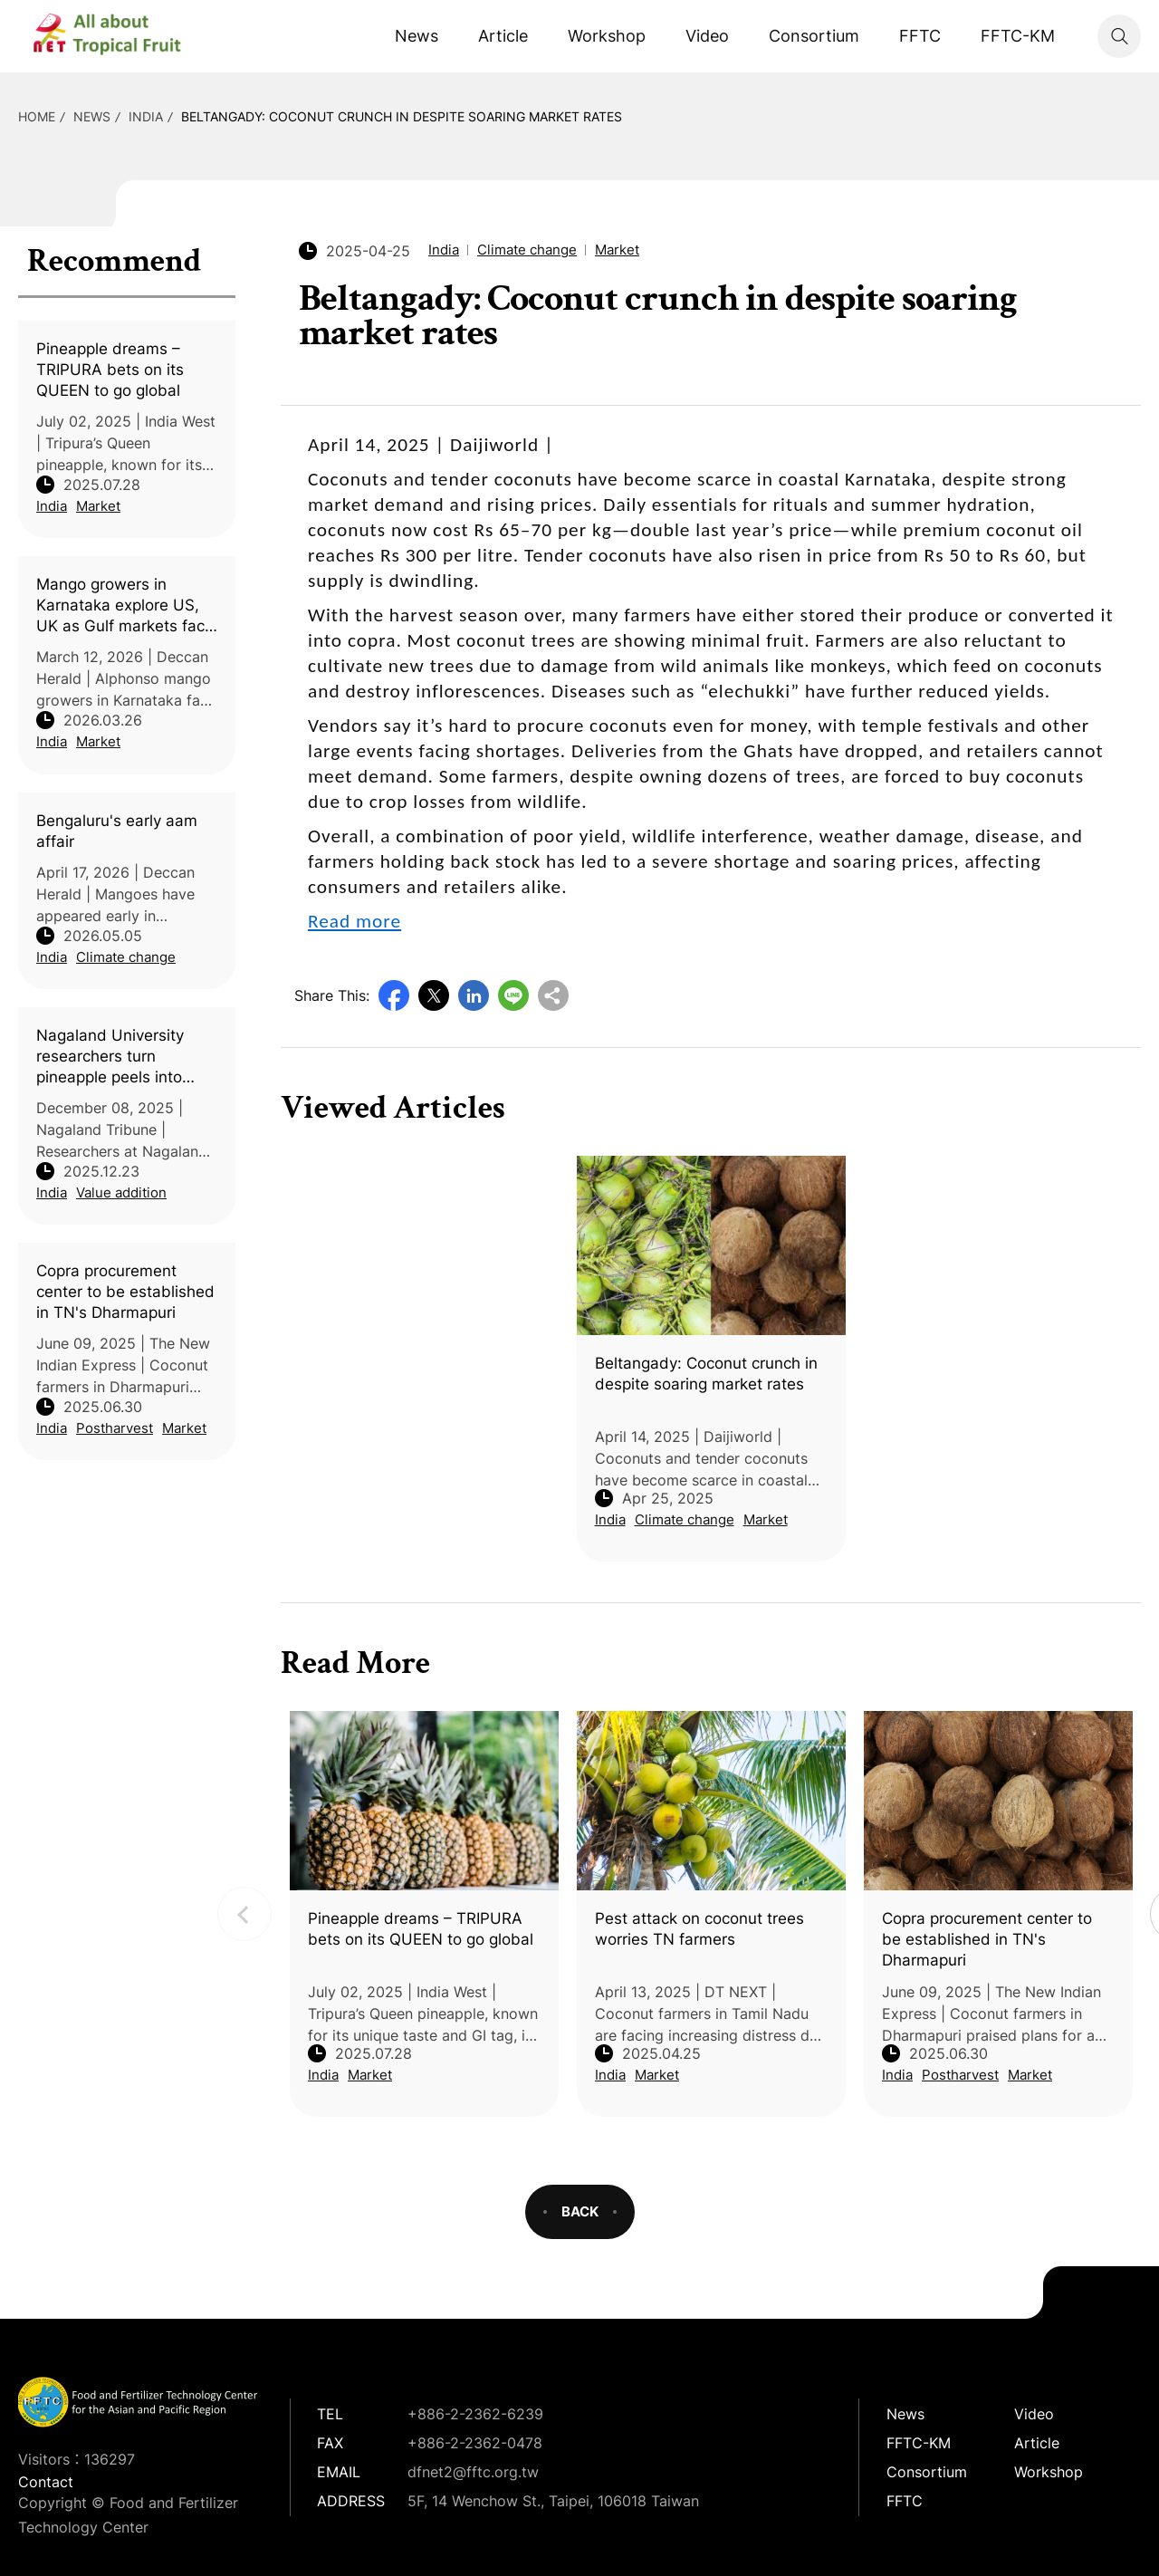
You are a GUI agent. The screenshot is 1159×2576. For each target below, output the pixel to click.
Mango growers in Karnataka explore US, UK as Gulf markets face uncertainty (125, 606)
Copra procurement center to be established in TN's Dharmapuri (125, 1292)
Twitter (433, 995)
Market (98, 505)
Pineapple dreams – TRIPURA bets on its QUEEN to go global (110, 369)
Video (707, 35)
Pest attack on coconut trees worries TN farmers (699, 1928)
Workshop (607, 35)
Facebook (393, 995)
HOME (36, 116)
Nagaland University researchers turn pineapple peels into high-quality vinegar (110, 1057)
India (146, 116)
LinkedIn (473, 995)
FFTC (920, 35)
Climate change (126, 957)
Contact (45, 2482)
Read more (354, 921)
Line (513, 995)
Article (503, 35)
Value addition (121, 1192)
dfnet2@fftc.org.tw (473, 2472)
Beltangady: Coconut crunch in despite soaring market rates (401, 116)
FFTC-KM (1018, 35)
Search (1119, 36)
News (416, 35)
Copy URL (553, 995)
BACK (580, 2211)
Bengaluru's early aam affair (116, 831)
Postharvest (114, 1428)
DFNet (122, 36)
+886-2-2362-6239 (475, 2414)
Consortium (814, 35)
